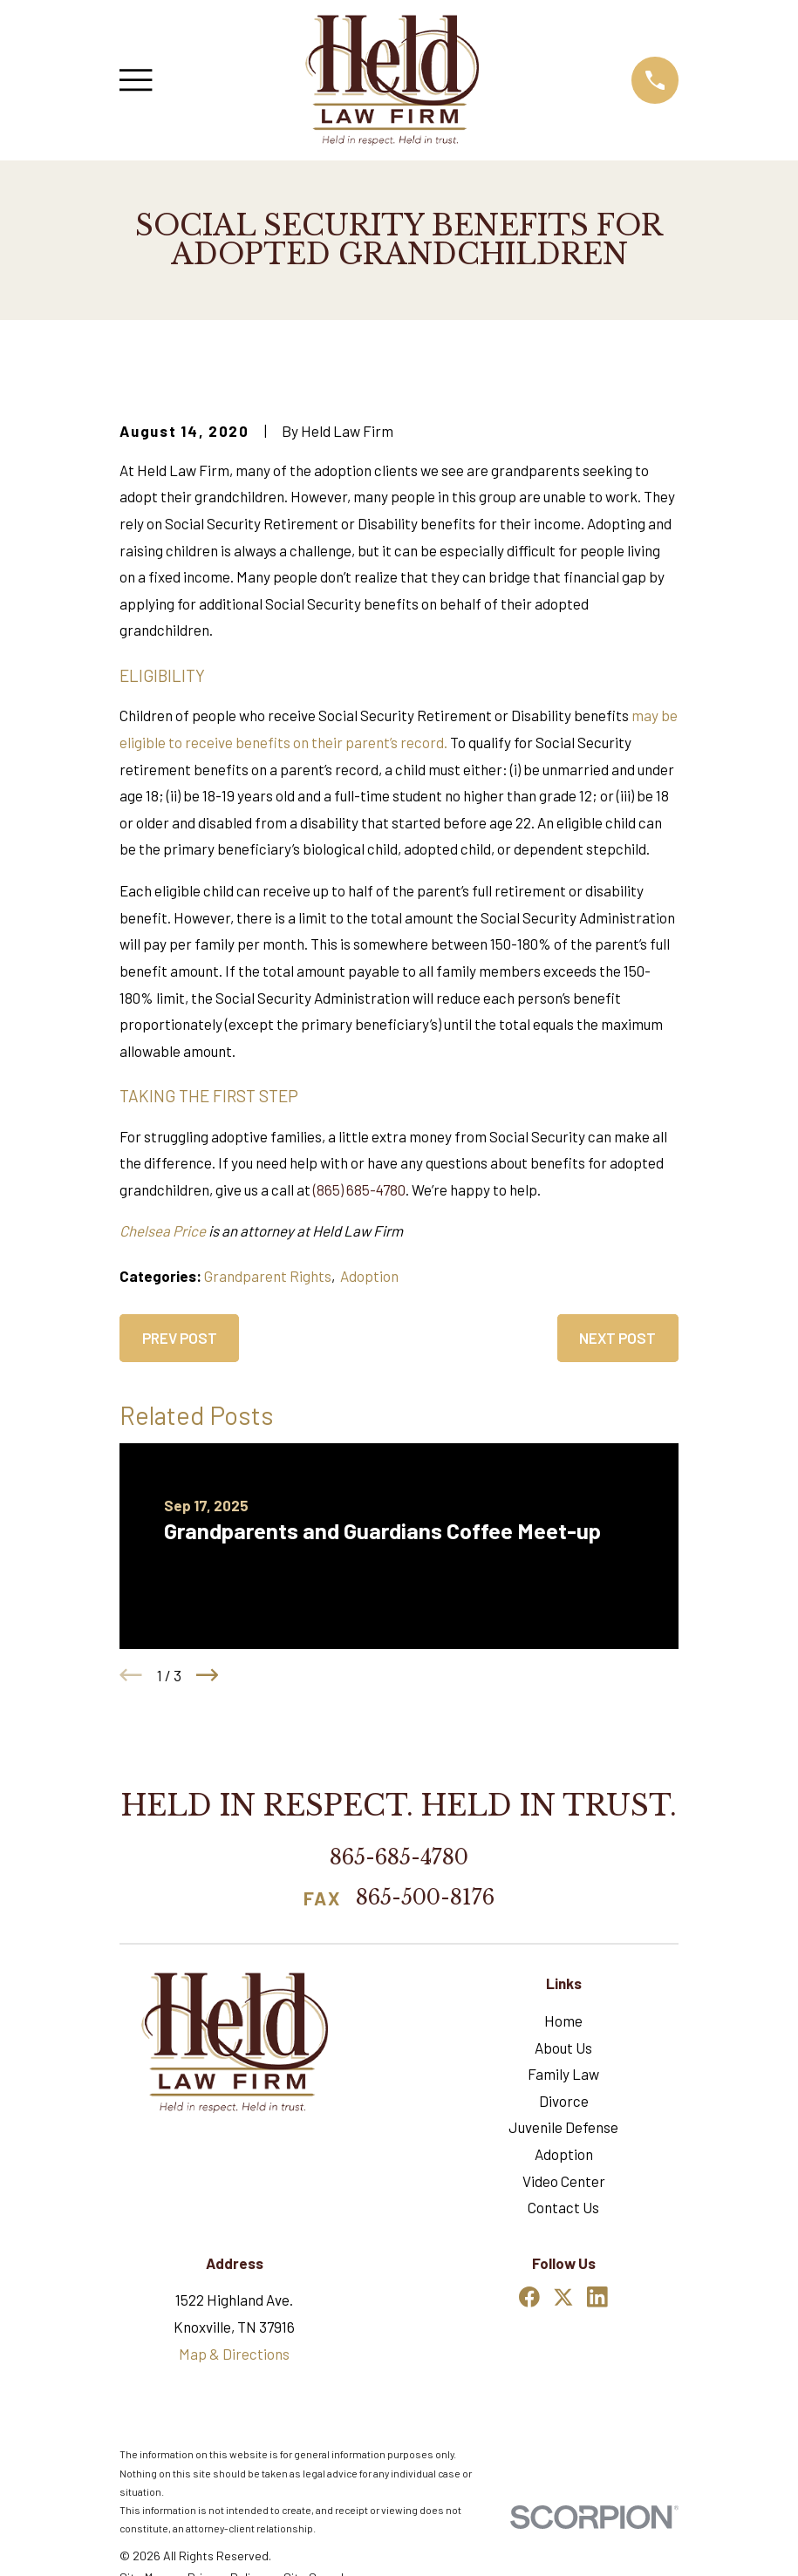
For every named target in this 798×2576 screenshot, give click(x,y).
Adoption (369, 1276)
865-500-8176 (425, 1898)
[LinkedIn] (597, 2296)
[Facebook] (529, 2296)
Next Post (617, 1337)
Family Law (563, 2073)
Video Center (563, 2181)
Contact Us (563, 2207)
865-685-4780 (399, 1857)
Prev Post (179, 1337)
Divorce (564, 2100)
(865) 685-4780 (359, 1189)
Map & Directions (234, 2353)
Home (563, 2020)
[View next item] (207, 1675)
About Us (563, 2047)
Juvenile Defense (563, 2127)
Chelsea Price (162, 1230)
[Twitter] (563, 2296)
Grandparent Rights (267, 1276)
